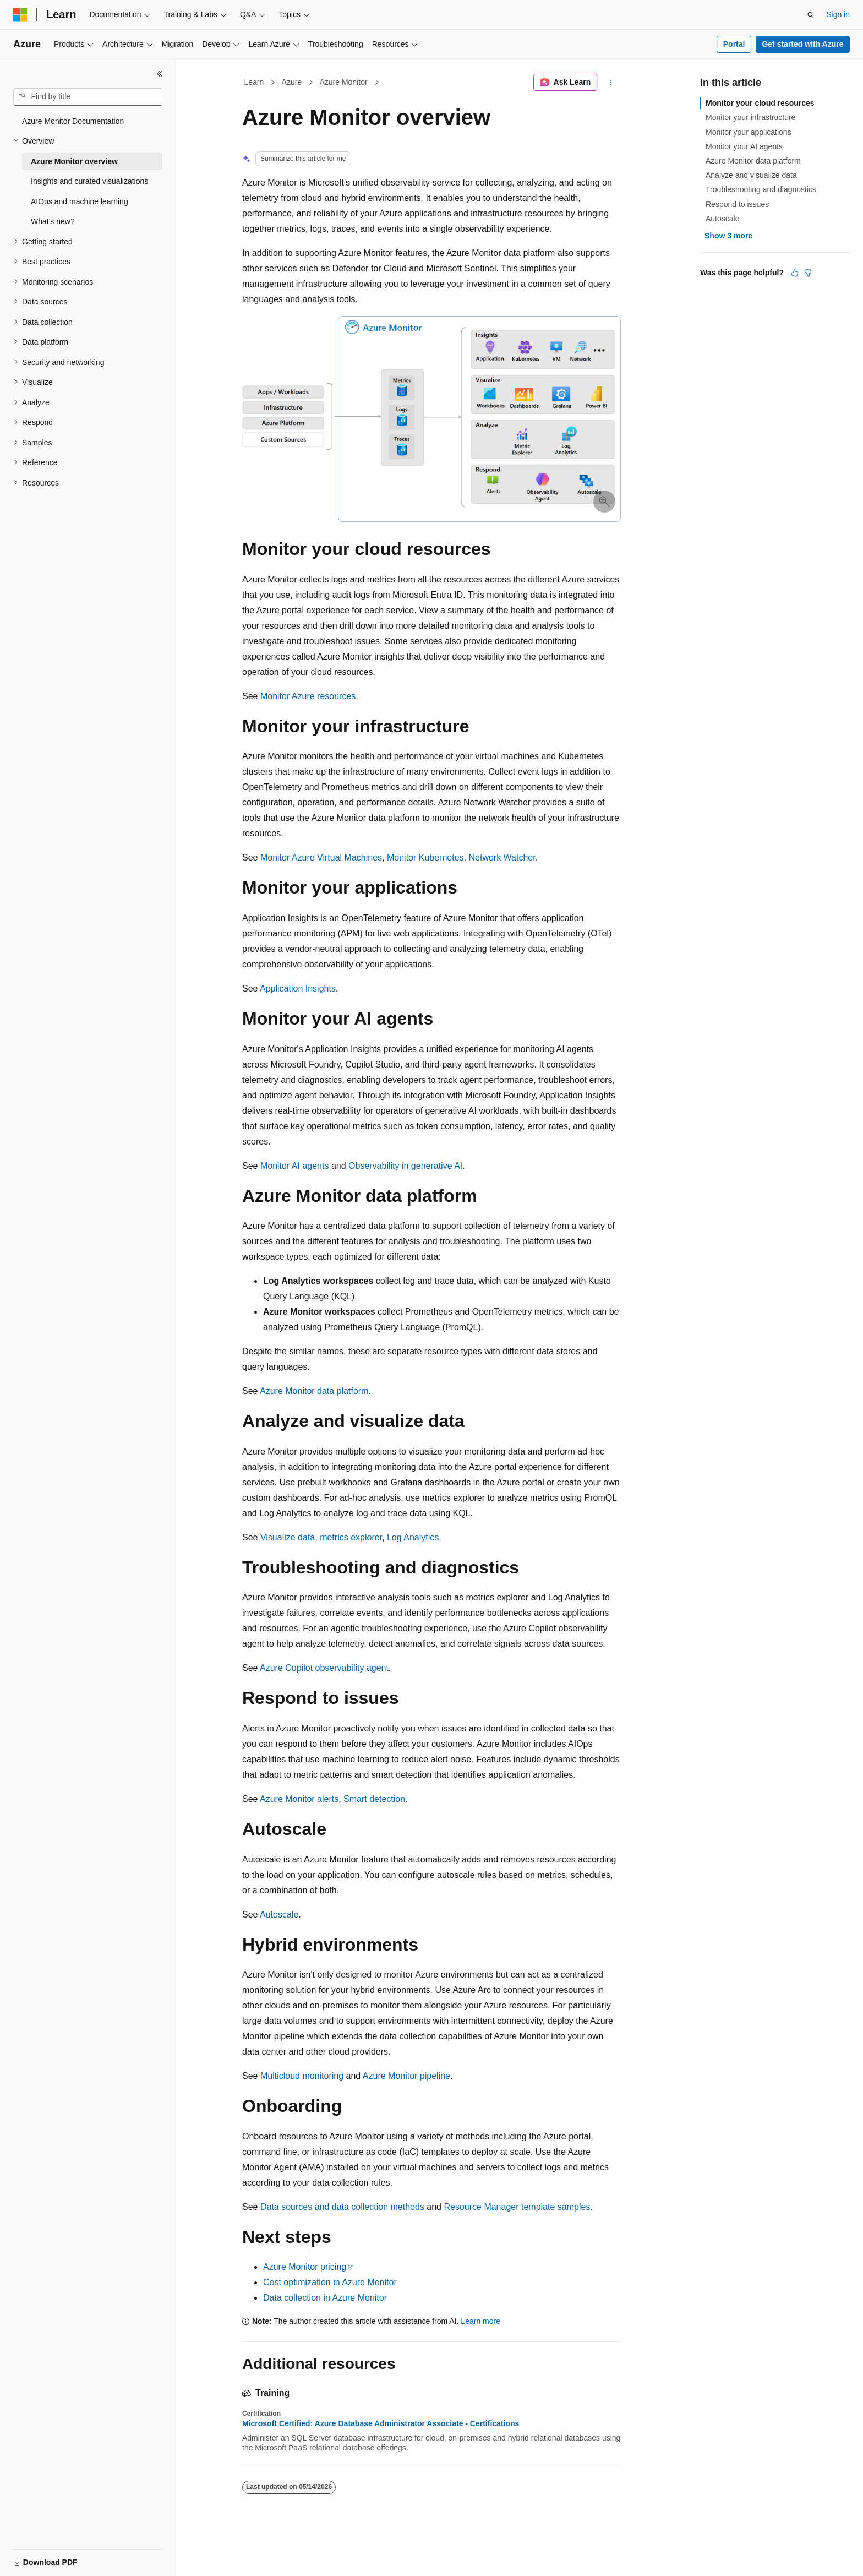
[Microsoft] (20, 15)
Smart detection (374, 1799)
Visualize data (287, 1537)
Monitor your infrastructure (750, 117)
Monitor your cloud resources (760, 103)
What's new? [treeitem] (53, 221)
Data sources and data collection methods (342, 2207)
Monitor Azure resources (308, 696)
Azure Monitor (343, 82)
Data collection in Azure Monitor (325, 2297)
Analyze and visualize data (751, 175)
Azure (292, 82)
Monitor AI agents (294, 1165)
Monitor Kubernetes (425, 857)
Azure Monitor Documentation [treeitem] (73, 121)
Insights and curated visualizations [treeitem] (89, 181)
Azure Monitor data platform (314, 1391)
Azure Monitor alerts (299, 1799)
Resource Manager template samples (517, 2207)
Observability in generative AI (405, 1165)
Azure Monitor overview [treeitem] (74, 161)
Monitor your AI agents (744, 146)
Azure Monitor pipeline (406, 2076)
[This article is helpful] (794, 272)
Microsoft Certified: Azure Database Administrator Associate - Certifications (380, 2423)
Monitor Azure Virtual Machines (321, 857)
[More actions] (611, 82)
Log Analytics (413, 1537)
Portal (734, 44)
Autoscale (279, 1914)
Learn (254, 82)
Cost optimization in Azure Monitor (330, 2282)
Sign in (838, 14)
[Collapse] (159, 74)
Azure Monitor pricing (304, 2267)
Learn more (480, 2321)
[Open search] (811, 15)
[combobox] (87, 97)
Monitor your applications (748, 132)
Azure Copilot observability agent (324, 1668)
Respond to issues (737, 204)
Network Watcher (501, 857)
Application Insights (298, 988)
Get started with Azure (802, 44)
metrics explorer (351, 1537)
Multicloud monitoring (301, 2076)
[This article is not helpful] (808, 272)
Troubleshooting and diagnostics (761, 189)
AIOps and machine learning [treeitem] (79, 201)
